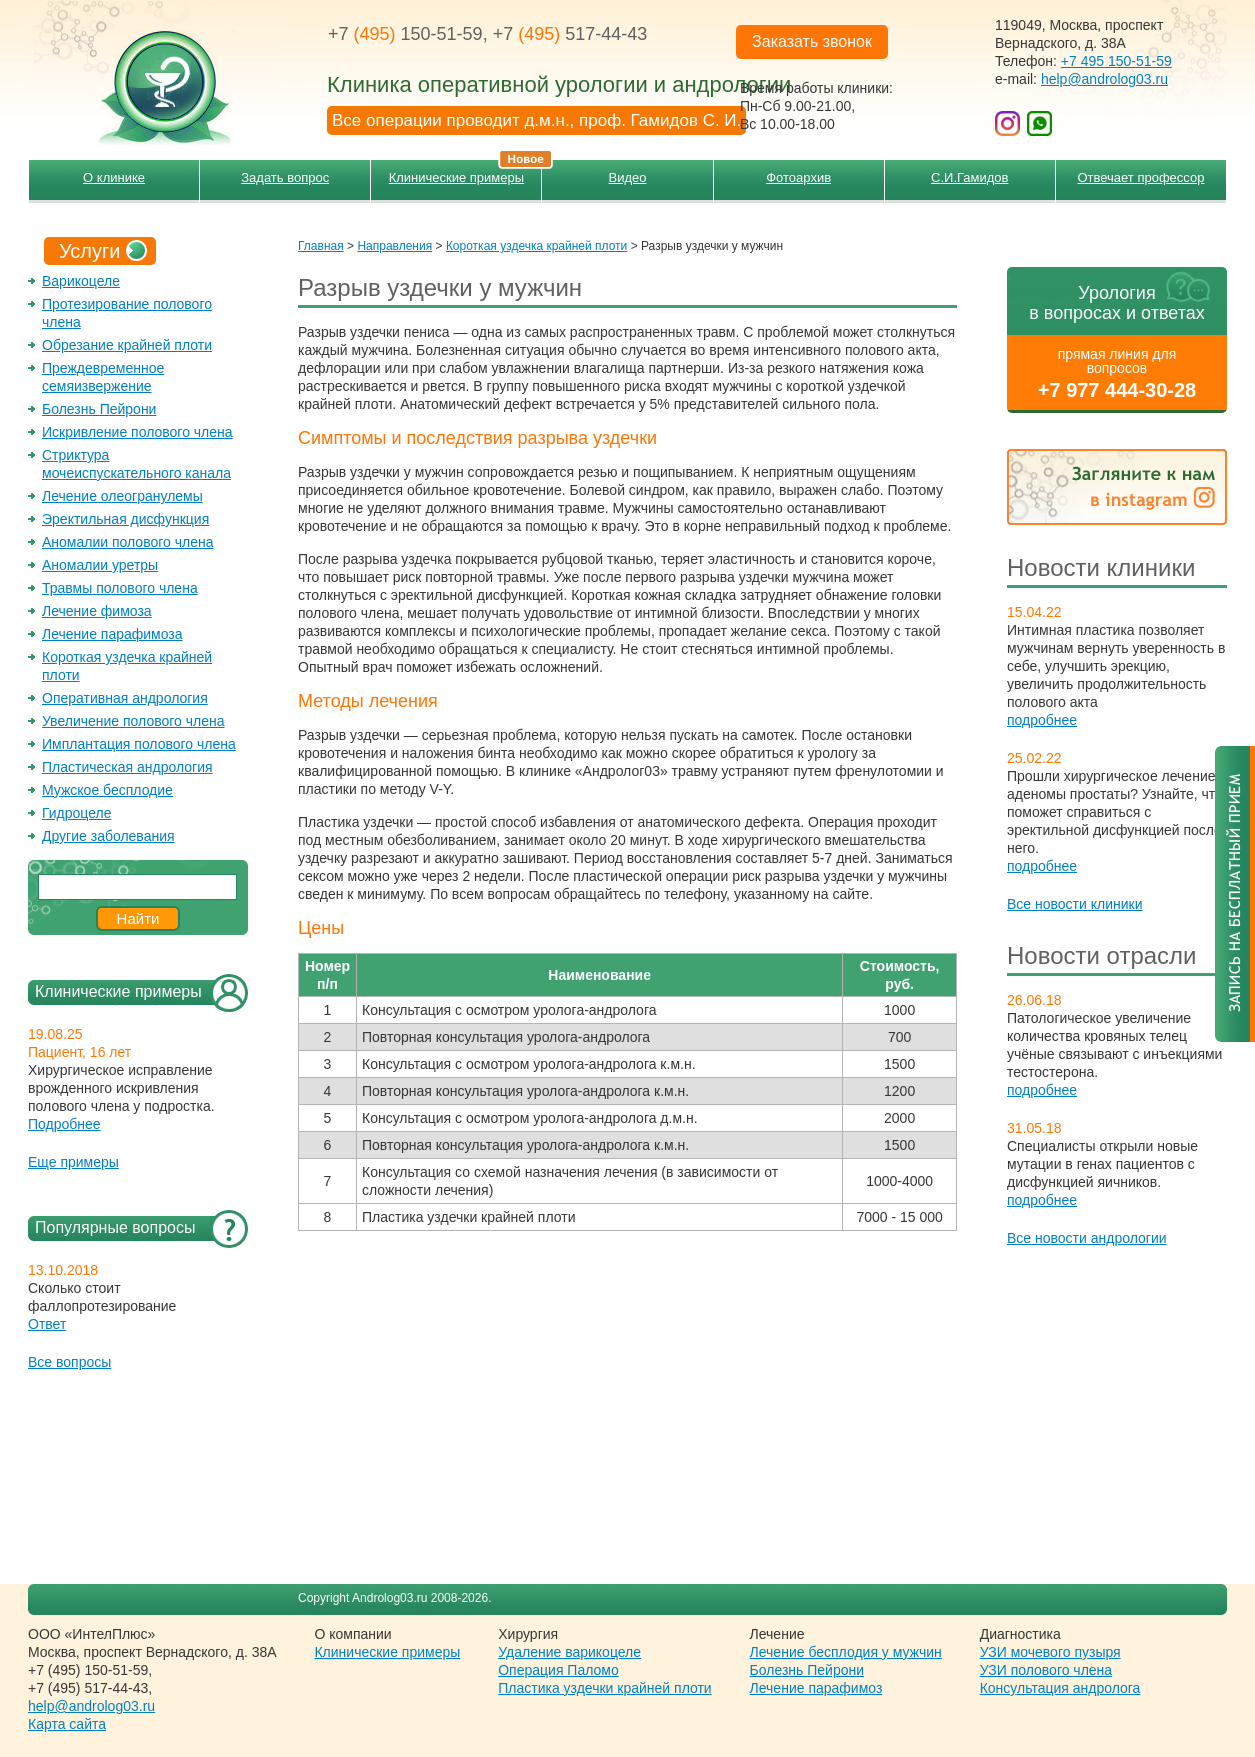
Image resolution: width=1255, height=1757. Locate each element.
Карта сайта (67, 1724)
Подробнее (64, 1124)
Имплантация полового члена (139, 744)
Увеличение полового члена (133, 721)
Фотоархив (798, 177)
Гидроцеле (77, 813)
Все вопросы (69, 1362)
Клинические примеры (465, 172)
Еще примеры (73, 1162)
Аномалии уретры (100, 565)
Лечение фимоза (97, 611)
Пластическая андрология (127, 767)
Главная (321, 246)
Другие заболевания (108, 836)
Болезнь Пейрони (99, 409)
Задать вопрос (285, 177)
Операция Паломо (558, 1670)
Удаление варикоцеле (569, 1652)
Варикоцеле (81, 281)
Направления (394, 246)
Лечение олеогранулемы (122, 496)
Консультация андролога (1060, 1688)
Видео (628, 177)
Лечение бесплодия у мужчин (846, 1652)
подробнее (1042, 720)
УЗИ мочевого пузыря (1050, 1652)
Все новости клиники (1075, 904)
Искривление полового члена (137, 432)
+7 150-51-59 (405, 34)
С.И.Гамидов (969, 177)
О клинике (114, 177)
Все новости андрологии (1087, 1238)
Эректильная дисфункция (125, 519)
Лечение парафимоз (816, 1688)
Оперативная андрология (125, 698)
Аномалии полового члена (127, 542)
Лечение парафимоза (112, 634)
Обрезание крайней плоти (127, 345)
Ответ (47, 1324)
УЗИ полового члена (1046, 1670)
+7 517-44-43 (570, 34)
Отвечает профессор (1140, 177)
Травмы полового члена (120, 588)
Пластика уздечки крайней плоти (604, 1688)
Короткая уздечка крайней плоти (536, 246)
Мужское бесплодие (107, 790)
